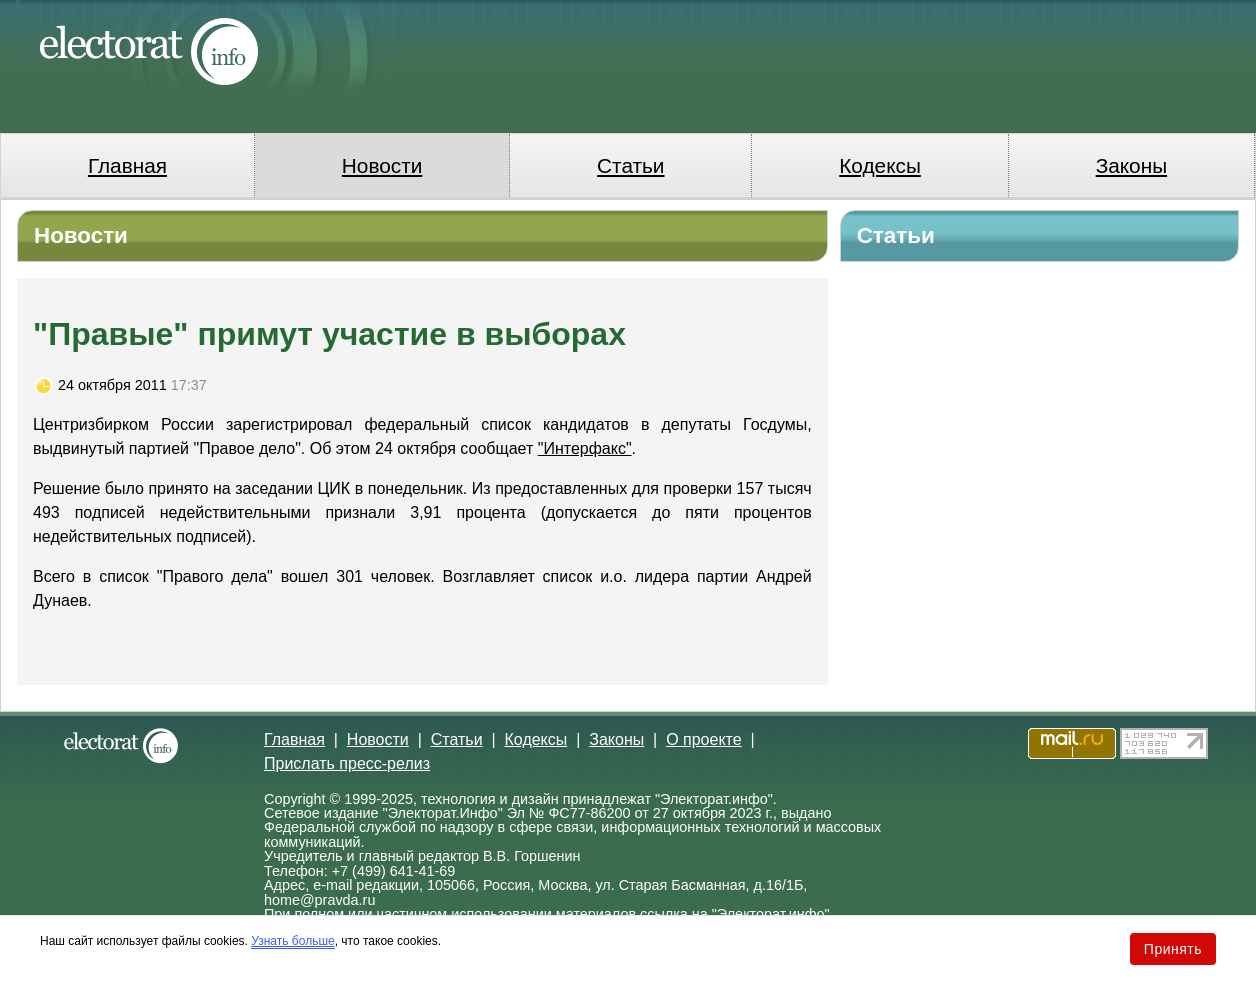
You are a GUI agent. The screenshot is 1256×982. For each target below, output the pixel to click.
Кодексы (880, 165)
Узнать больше (292, 941)
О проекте (703, 739)
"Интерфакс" (585, 448)
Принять (1173, 949)
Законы (1131, 165)
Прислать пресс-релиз (347, 763)
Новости (382, 165)
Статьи (630, 165)
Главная (127, 165)
